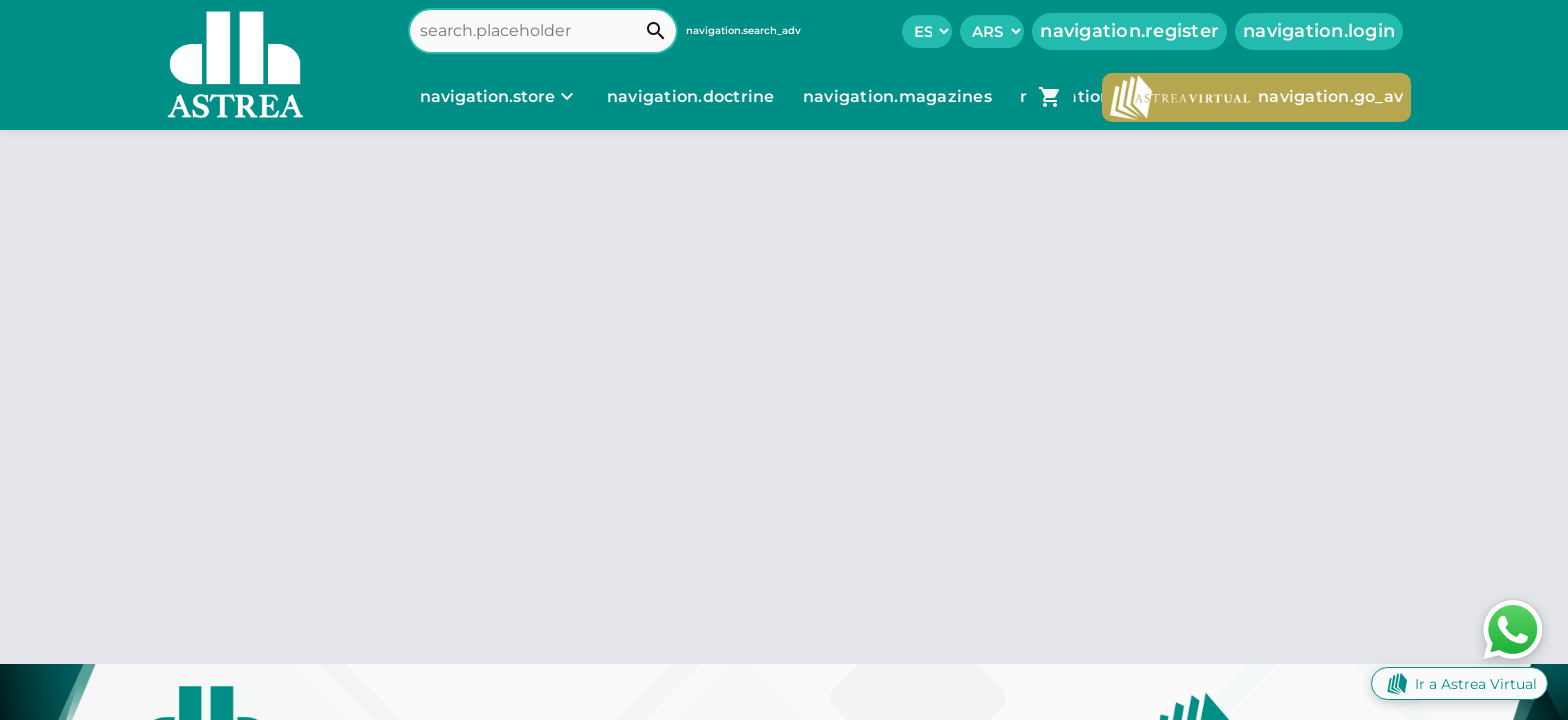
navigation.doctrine (691, 96)
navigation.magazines (899, 96)
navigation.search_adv (743, 30)
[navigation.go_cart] (1050, 97)
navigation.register (1129, 31)
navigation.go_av (1256, 97)
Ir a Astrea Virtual (1459, 683)
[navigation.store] (499, 97)
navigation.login (1319, 31)
